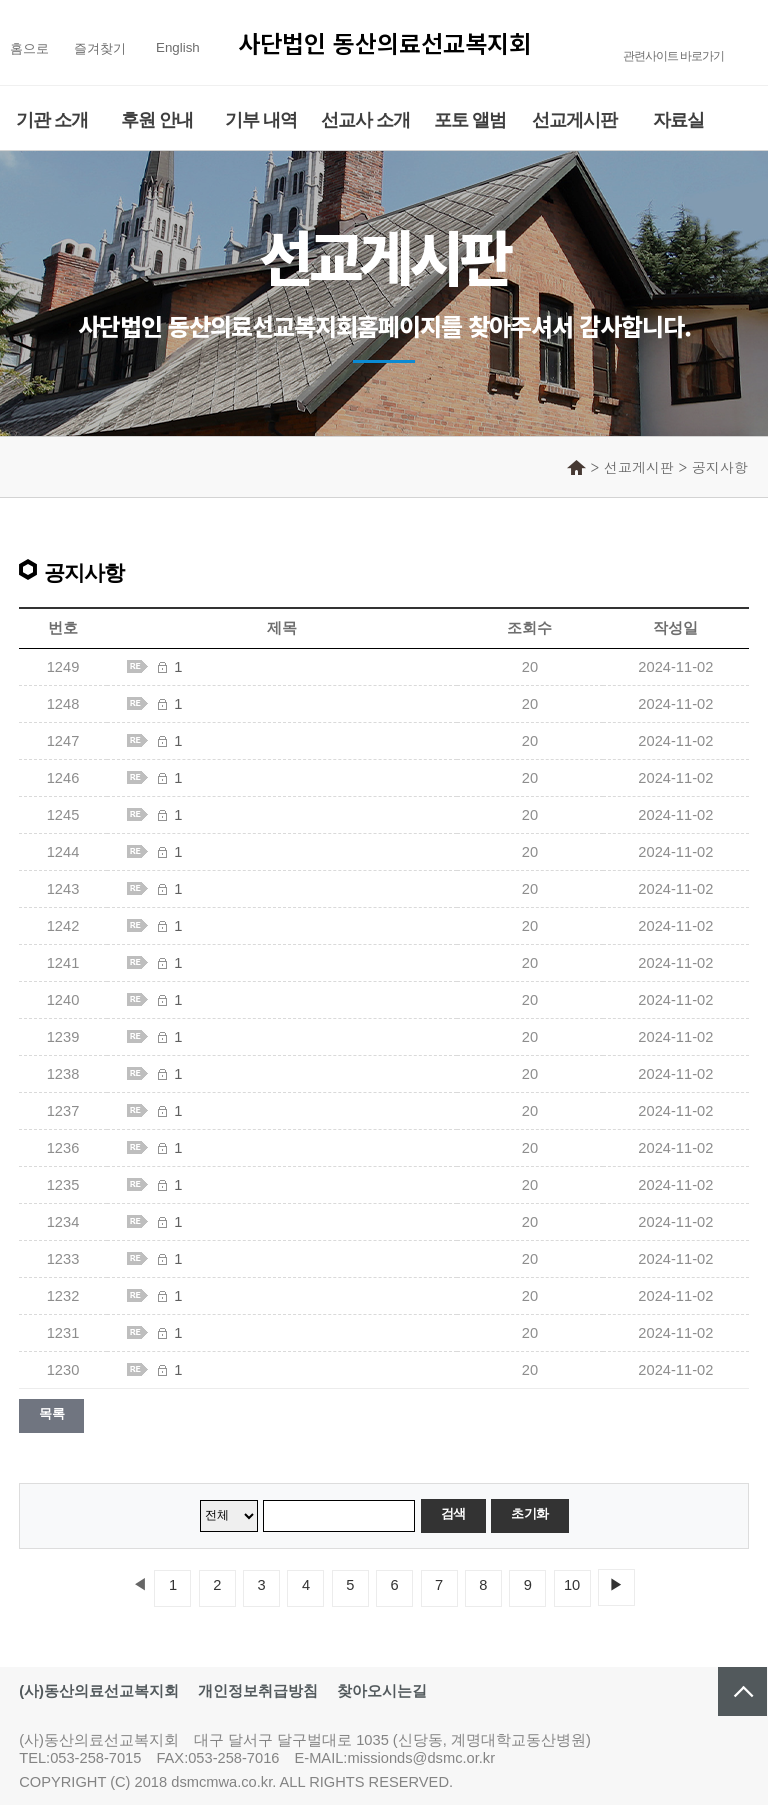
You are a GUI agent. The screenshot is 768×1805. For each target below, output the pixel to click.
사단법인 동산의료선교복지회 (384, 42)
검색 (453, 1513)
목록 (51, 1413)
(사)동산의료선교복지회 (99, 1691)
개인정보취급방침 (258, 1691)
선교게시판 (574, 120)
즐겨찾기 (100, 48)
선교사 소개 (365, 120)
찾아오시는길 (382, 1691)
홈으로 (29, 48)
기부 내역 (261, 120)
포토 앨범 (470, 120)
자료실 (678, 120)
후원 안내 (157, 120)
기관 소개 (52, 120)
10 (572, 1585)
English (178, 47)
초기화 (530, 1513)
